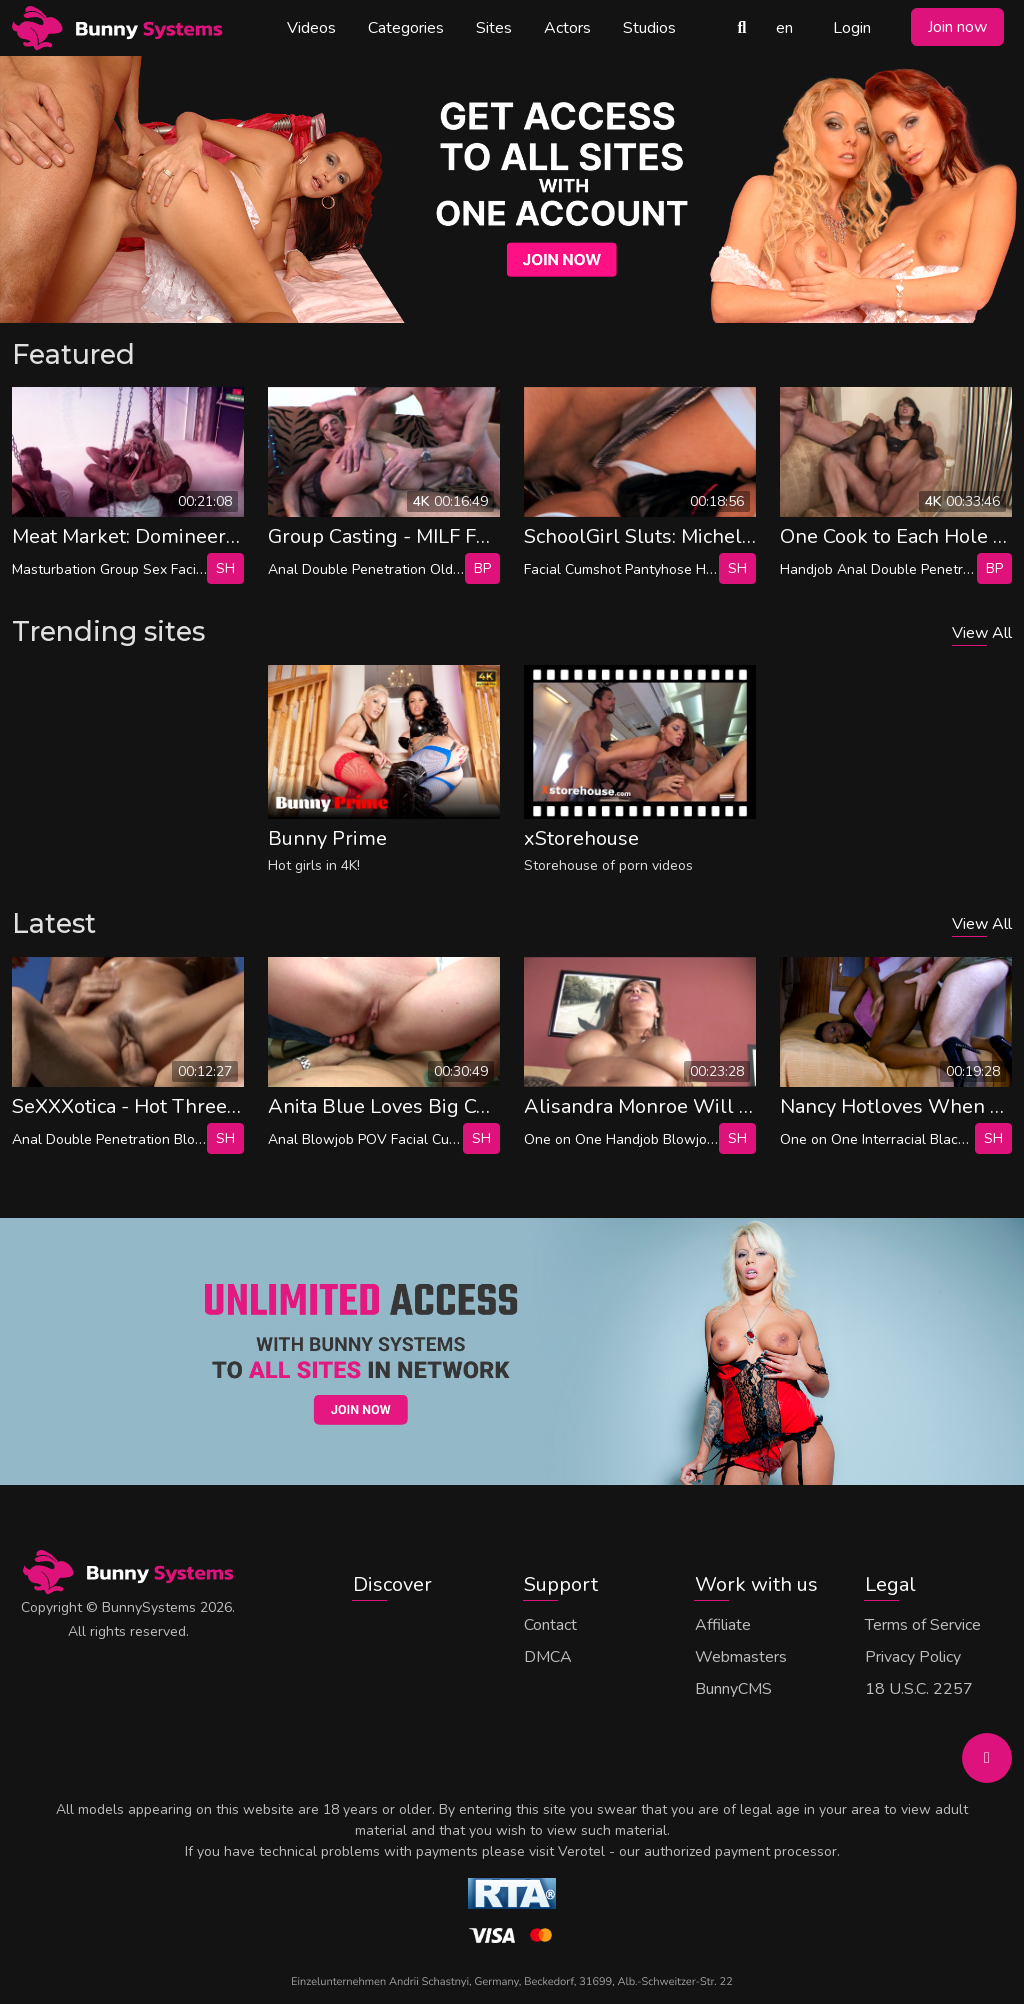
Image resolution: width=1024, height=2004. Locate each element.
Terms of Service (923, 1625)
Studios (649, 28)
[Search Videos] (742, 28)
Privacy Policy (913, 1657)
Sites (494, 28)
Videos (311, 28)
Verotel (581, 1851)
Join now (957, 27)
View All (982, 633)
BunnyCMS (733, 1689)
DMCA (548, 1657)
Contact (550, 1625)
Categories (406, 28)
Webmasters (741, 1657)
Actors (567, 28)
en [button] (784, 28)
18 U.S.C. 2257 (919, 1689)
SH (225, 568)
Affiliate (723, 1625)
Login (852, 28)
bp (482, 568)
